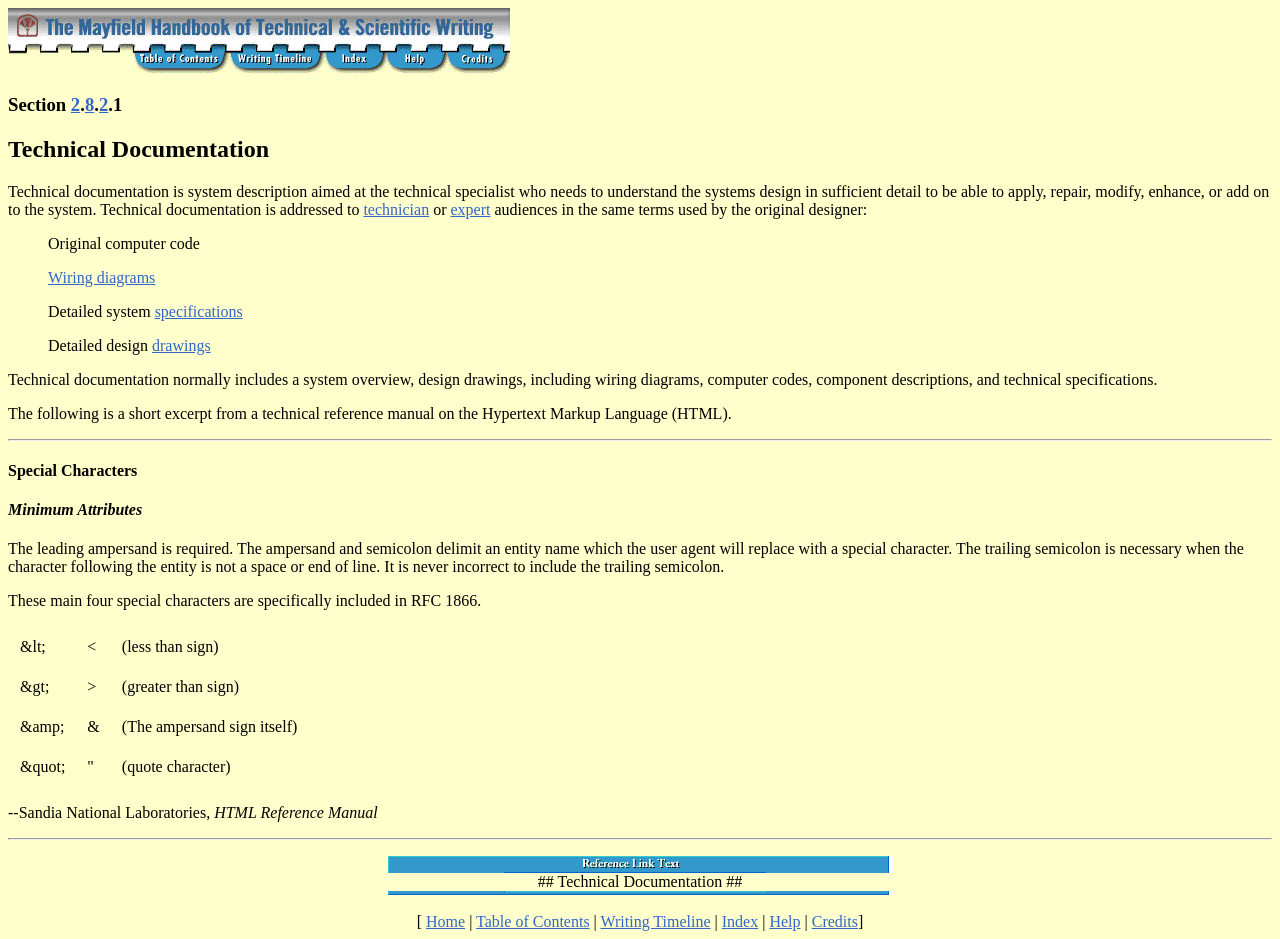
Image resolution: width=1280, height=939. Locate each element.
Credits (835, 921)
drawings (181, 345)
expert (470, 209)
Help (784, 921)
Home (445, 921)
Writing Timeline (656, 921)
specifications (199, 311)
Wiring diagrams (101, 277)
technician (396, 209)
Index (740, 921)
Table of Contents (533, 921)
